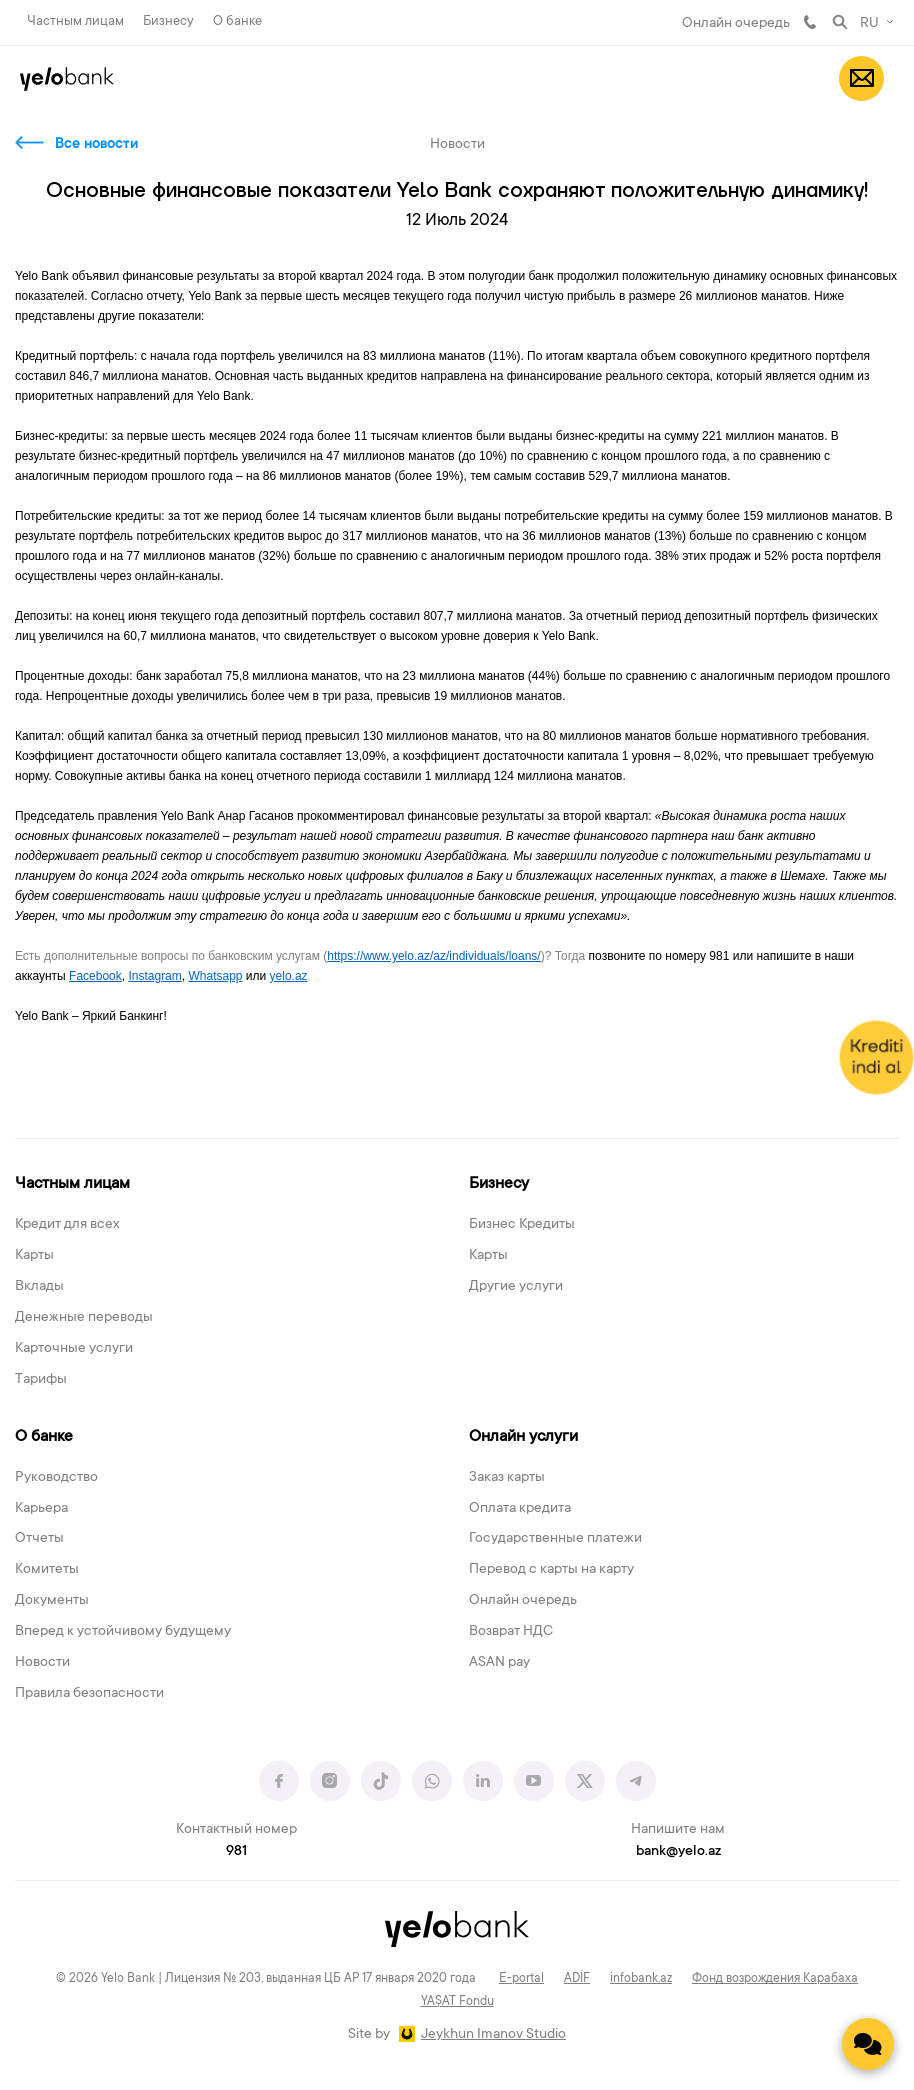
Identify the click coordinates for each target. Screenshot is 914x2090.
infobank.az (641, 1979)
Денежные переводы (84, 1318)
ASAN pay (499, 1663)
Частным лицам (75, 21)
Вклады (39, 1287)
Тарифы (41, 1380)
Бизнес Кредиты (522, 1225)
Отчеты (39, 1539)
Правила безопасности (89, 1694)
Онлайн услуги (523, 1437)
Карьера (41, 1509)
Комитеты (47, 1570)
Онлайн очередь (736, 24)
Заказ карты (507, 1478)
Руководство (56, 1478)
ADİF (577, 1979)
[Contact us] (868, 2044)
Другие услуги (516, 1287)
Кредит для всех (67, 1225)
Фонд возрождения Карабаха (775, 1979)
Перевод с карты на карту (551, 1570)
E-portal (521, 1979)
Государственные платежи (555, 1539)
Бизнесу (168, 21)
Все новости (96, 145)
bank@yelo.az (678, 1852)
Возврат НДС (511, 1632)
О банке (237, 21)
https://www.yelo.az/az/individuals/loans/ (433, 956)
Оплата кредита (520, 1509)
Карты (34, 1256)
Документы (52, 1601)
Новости (42, 1663)
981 (810, 22)
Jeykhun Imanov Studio (493, 2035)
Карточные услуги (74, 1349)
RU (869, 24)
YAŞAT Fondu (457, 2002)
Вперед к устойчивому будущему (123, 1632)
